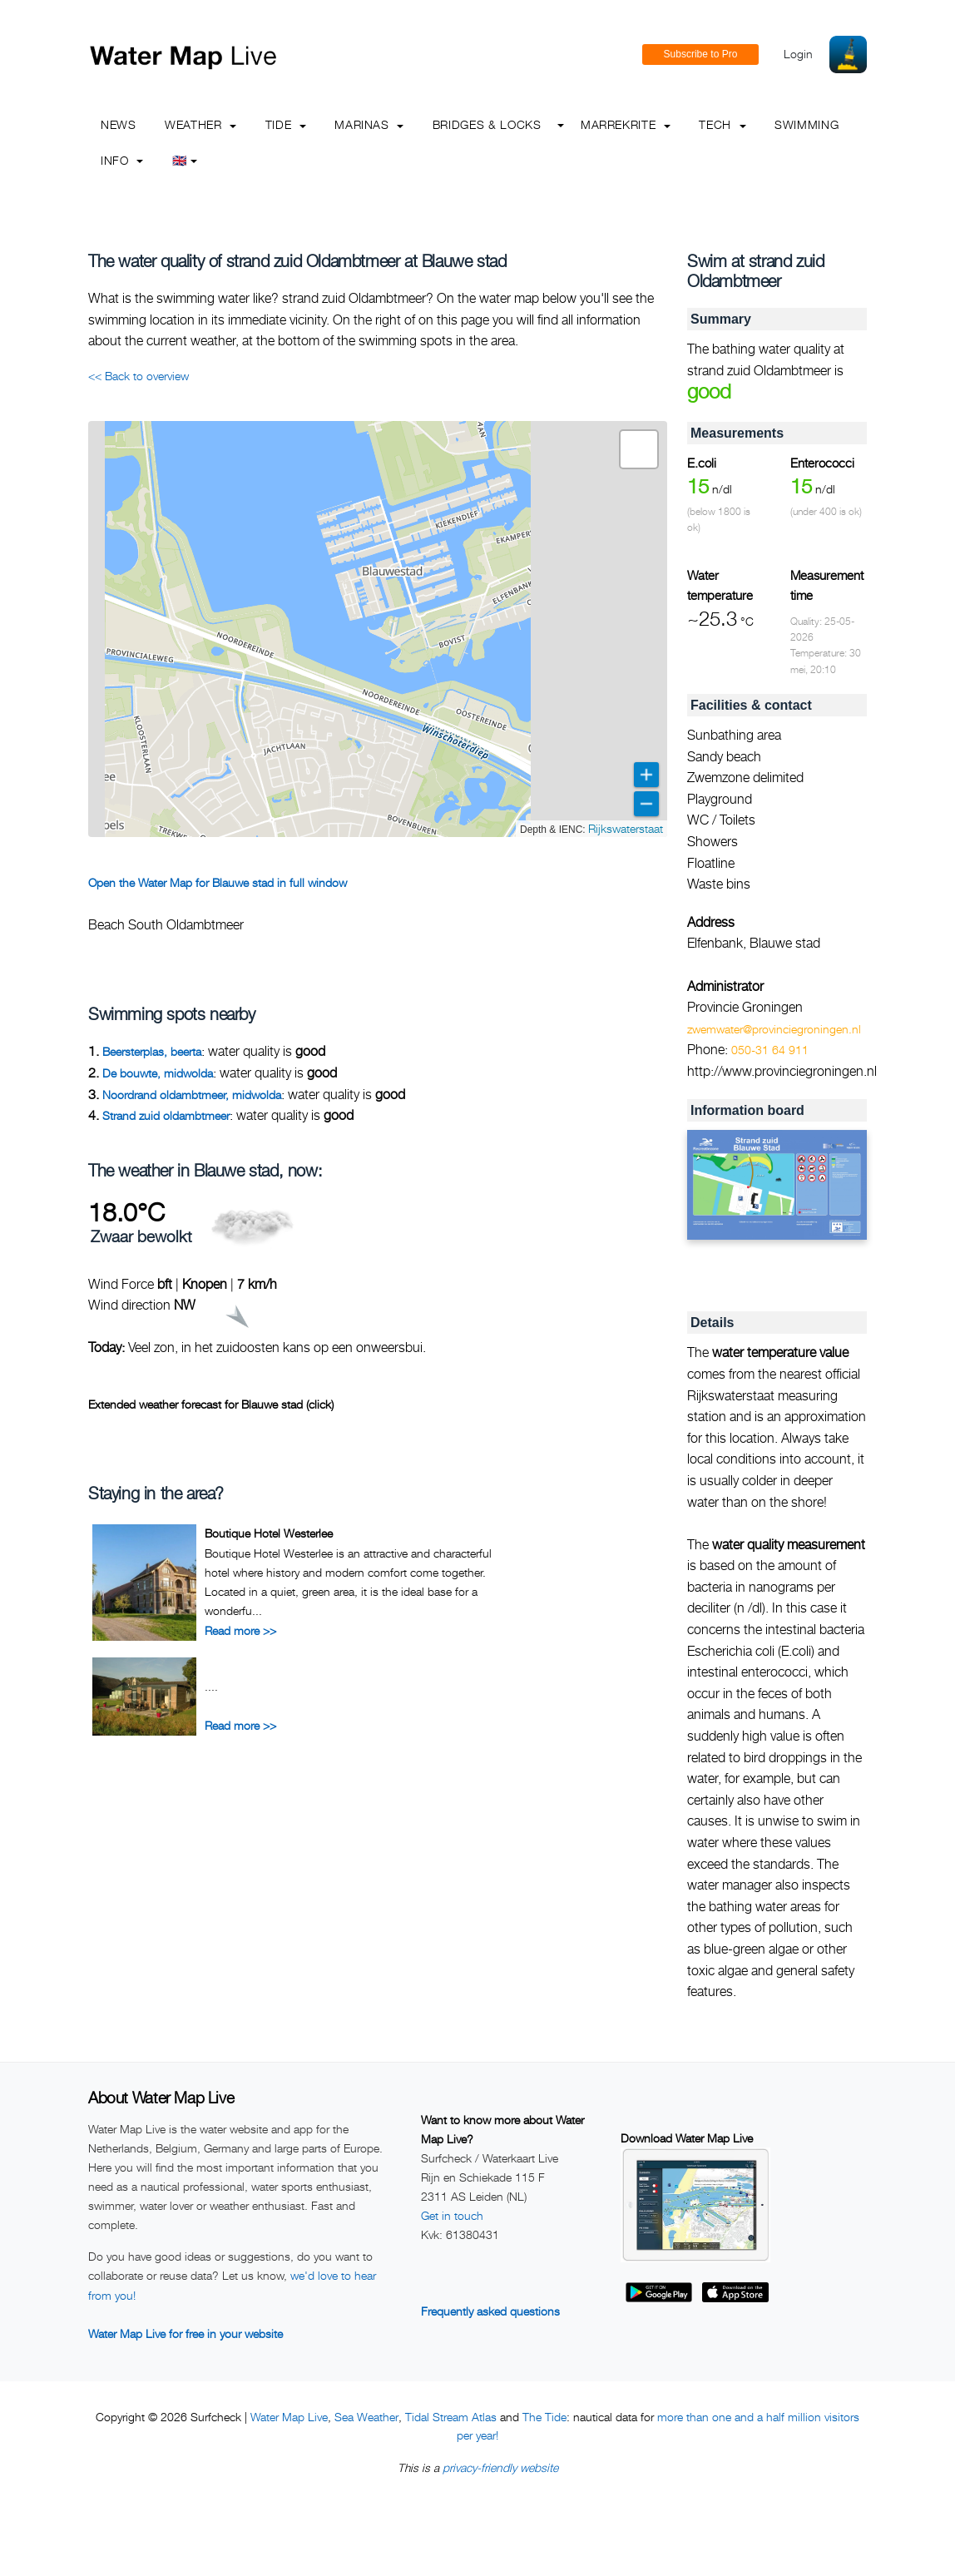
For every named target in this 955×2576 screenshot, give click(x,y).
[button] (639, 449)
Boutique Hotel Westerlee (269, 1533)
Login (798, 54)
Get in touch (452, 2215)
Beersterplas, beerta (151, 1051)
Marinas (368, 124)
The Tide (544, 2417)
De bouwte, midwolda (157, 1073)
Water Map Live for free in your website (185, 2333)
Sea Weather (366, 2417)
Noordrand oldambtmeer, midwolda (191, 1094)
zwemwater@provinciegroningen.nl (774, 1029)
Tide (285, 124)
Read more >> (240, 1630)
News (118, 124)
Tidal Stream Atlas (451, 2417)
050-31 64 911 (770, 1050)
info (122, 160)
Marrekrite (625, 124)
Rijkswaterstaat (625, 828)
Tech (722, 124)
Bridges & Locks (487, 124)
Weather (200, 124)
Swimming (806, 124)
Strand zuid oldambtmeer (166, 1115)
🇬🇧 (185, 160)
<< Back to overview (138, 376)
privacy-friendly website (500, 2467)
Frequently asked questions (490, 2311)
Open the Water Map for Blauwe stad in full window (217, 882)
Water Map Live (289, 2417)
